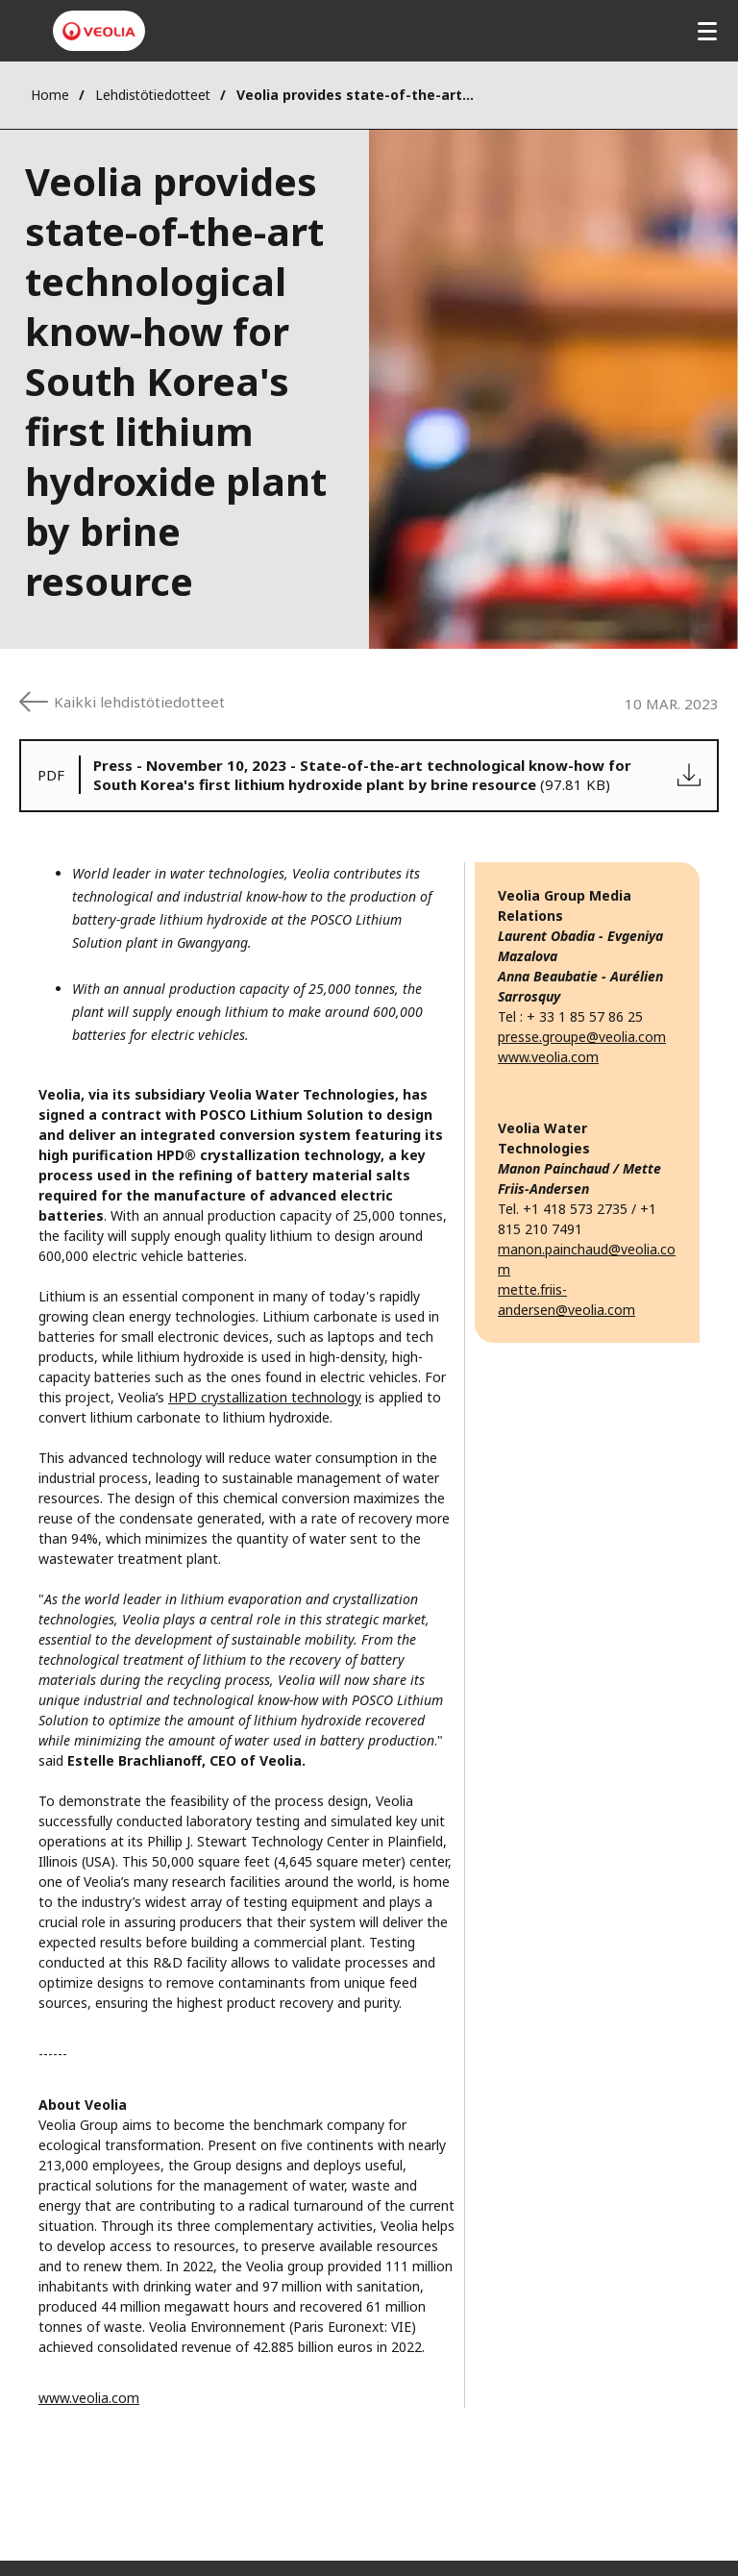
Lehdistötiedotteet (152, 95)
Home (50, 95)
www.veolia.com (88, 2398)
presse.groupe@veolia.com (582, 1037)
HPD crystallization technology (264, 1397)
